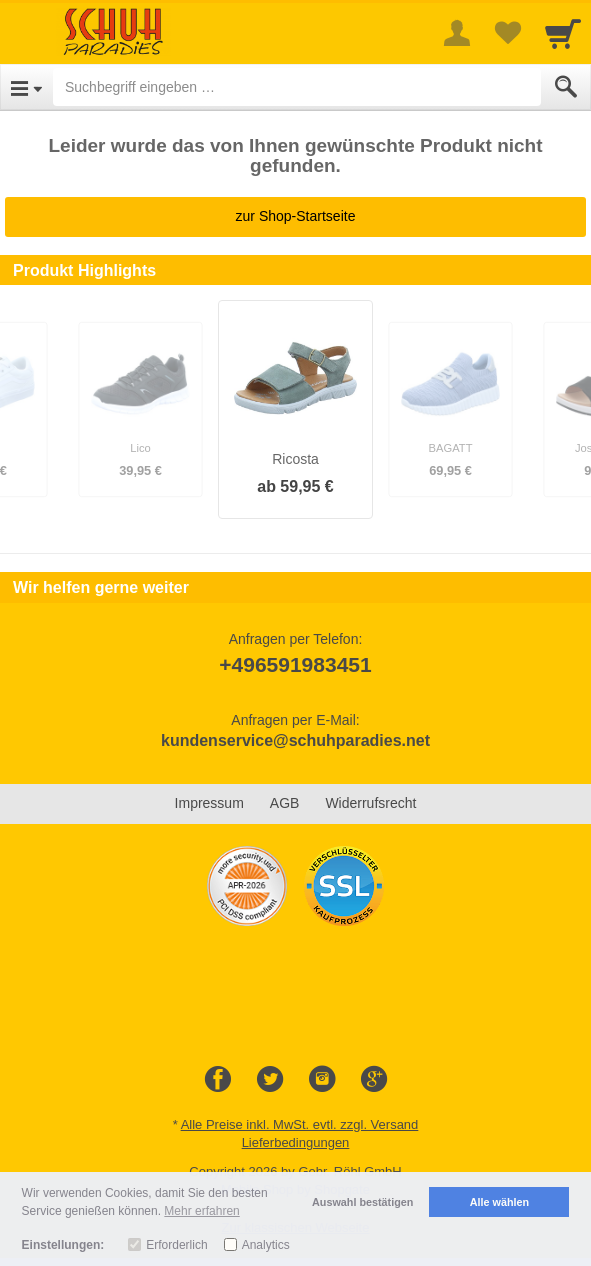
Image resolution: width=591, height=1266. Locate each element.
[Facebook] (218, 1080)
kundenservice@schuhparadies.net (295, 740)
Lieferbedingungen (296, 1142)
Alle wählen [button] (499, 1202)
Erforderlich (176, 1245)
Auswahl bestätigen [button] (362, 1202)
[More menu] (457, 33)
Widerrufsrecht (370, 803)
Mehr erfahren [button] (201, 1211)
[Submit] (566, 87)
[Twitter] (270, 1080)
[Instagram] (322, 1080)
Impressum (209, 803)
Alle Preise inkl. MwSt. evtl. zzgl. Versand (300, 1124)
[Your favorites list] (507, 33)
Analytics (266, 1245)
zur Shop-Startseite (296, 216)
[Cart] (563, 33)
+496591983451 (295, 664)
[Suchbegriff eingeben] (297, 87)
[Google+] (374, 1080)
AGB (285, 803)
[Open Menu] (26, 87)
